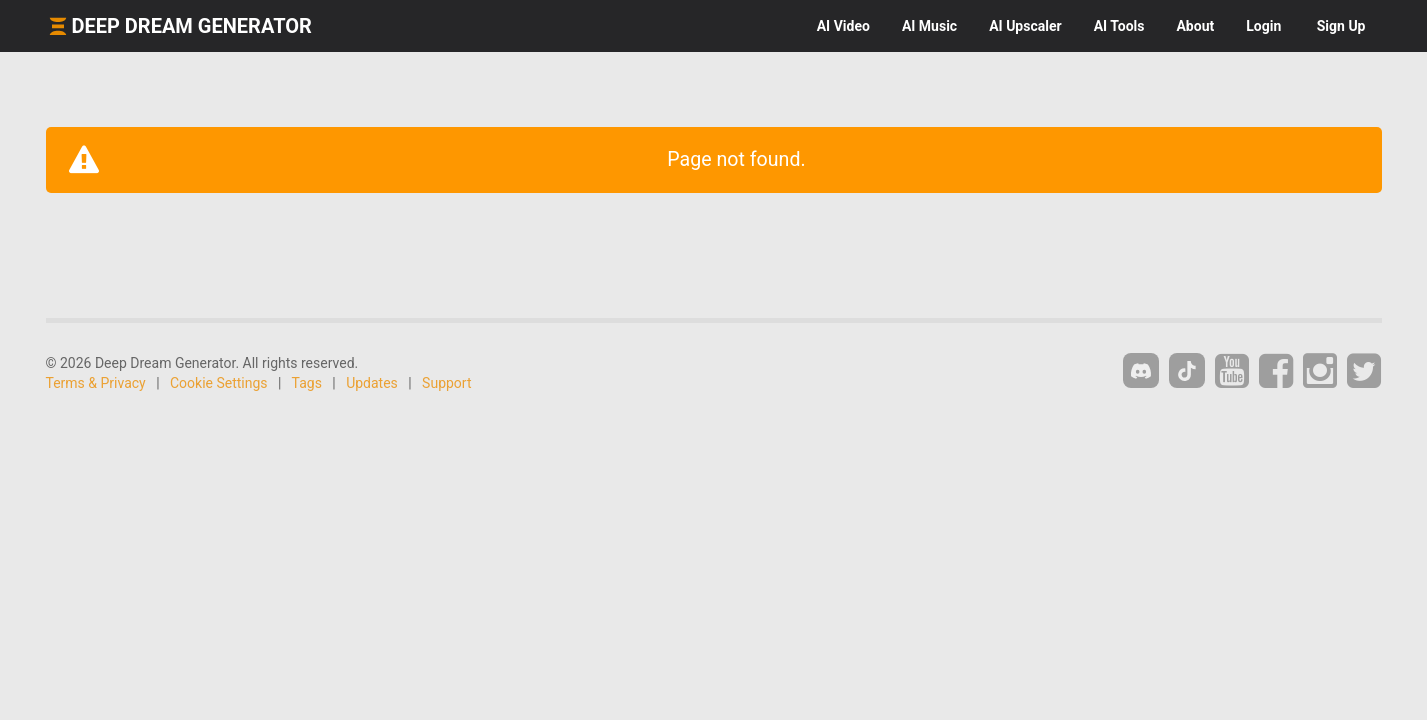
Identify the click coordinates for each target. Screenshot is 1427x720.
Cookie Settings (219, 383)
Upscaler (1025, 26)
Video (843, 26)
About (1195, 26)
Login (1263, 26)
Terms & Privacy (96, 383)
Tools (1119, 26)
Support (446, 383)
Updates (372, 383)
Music (929, 26)
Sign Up (1341, 26)
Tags (307, 383)
